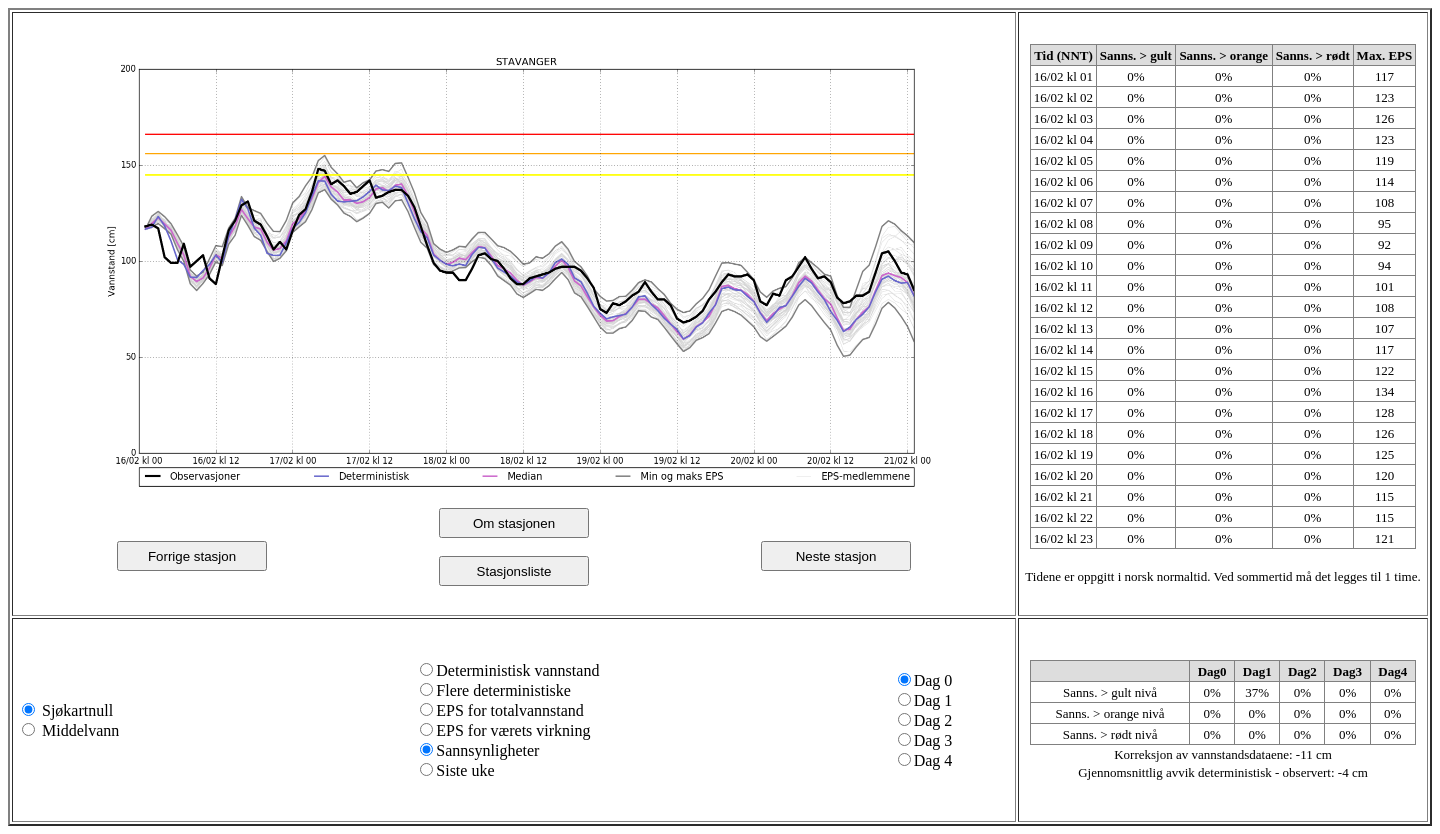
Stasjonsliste (514, 571)
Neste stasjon (836, 556)
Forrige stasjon (192, 556)
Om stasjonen (514, 523)
